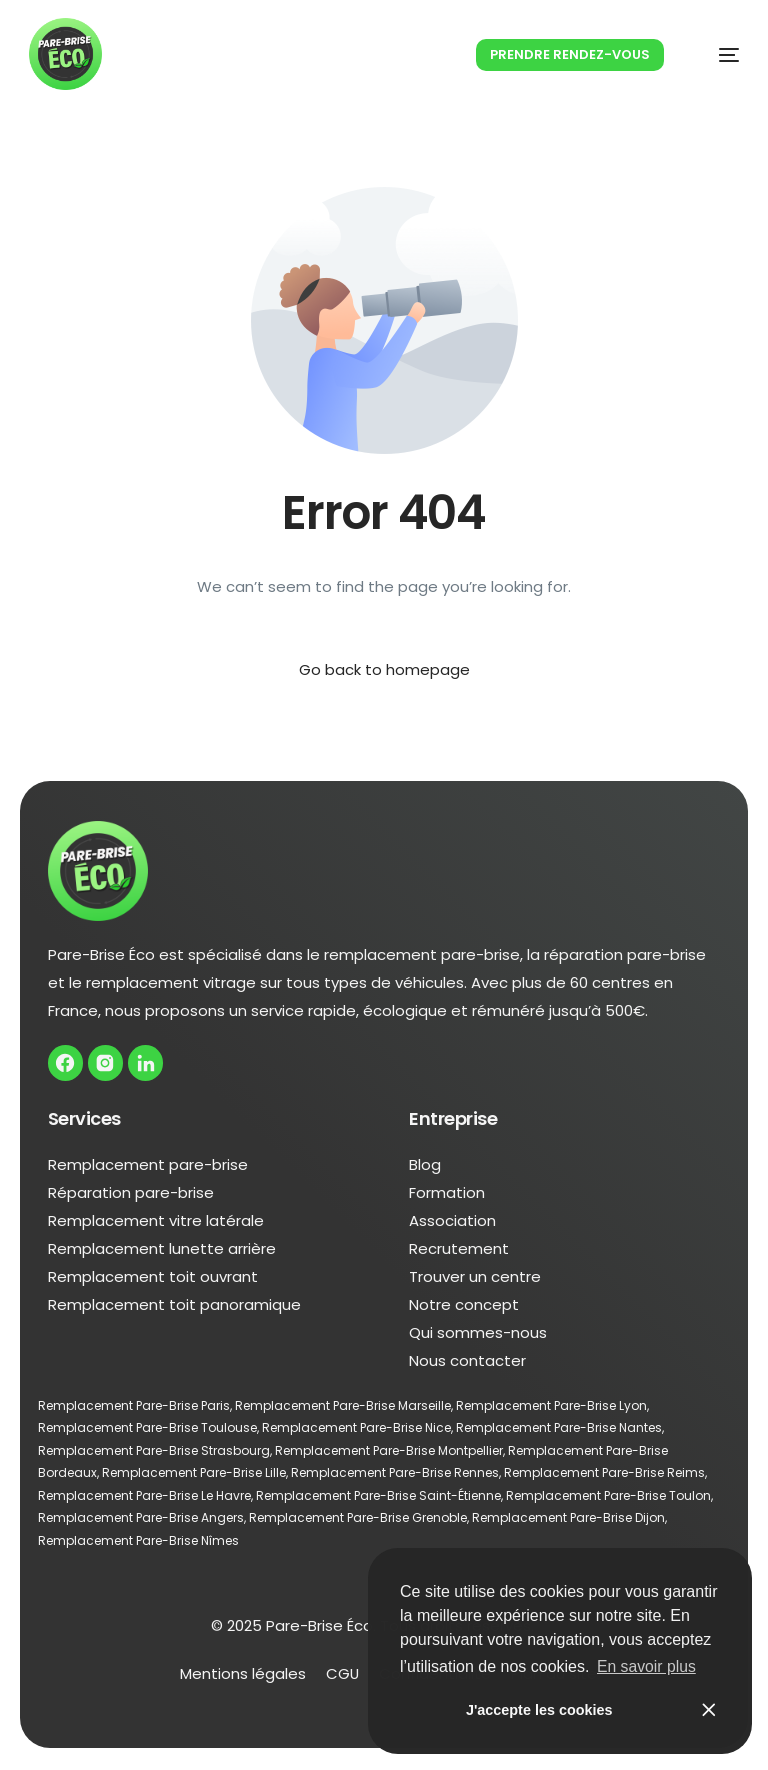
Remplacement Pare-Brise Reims (604, 1474)
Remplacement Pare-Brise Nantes (559, 1429)
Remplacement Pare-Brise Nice (356, 1429)
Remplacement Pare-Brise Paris (134, 1406)
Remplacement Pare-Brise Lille (194, 1474)
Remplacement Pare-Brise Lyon (551, 1406)
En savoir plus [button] (647, 1666)
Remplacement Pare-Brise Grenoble (358, 1519)
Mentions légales (242, 1675)
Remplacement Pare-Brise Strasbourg (154, 1451)
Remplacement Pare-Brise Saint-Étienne (378, 1496)
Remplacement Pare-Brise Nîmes (138, 1541)
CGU (342, 1675)
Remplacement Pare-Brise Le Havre (144, 1496)
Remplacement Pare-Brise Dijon (568, 1519)
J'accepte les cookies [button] (539, 1710)
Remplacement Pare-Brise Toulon (608, 1496)
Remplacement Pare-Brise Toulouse (147, 1429)
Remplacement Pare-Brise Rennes (395, 1474)
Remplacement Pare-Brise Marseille (343, 1406)
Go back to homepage (384, 669)
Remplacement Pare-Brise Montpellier (389, 1451)
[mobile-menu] (708, 55)
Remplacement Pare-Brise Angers (141, 1519)
